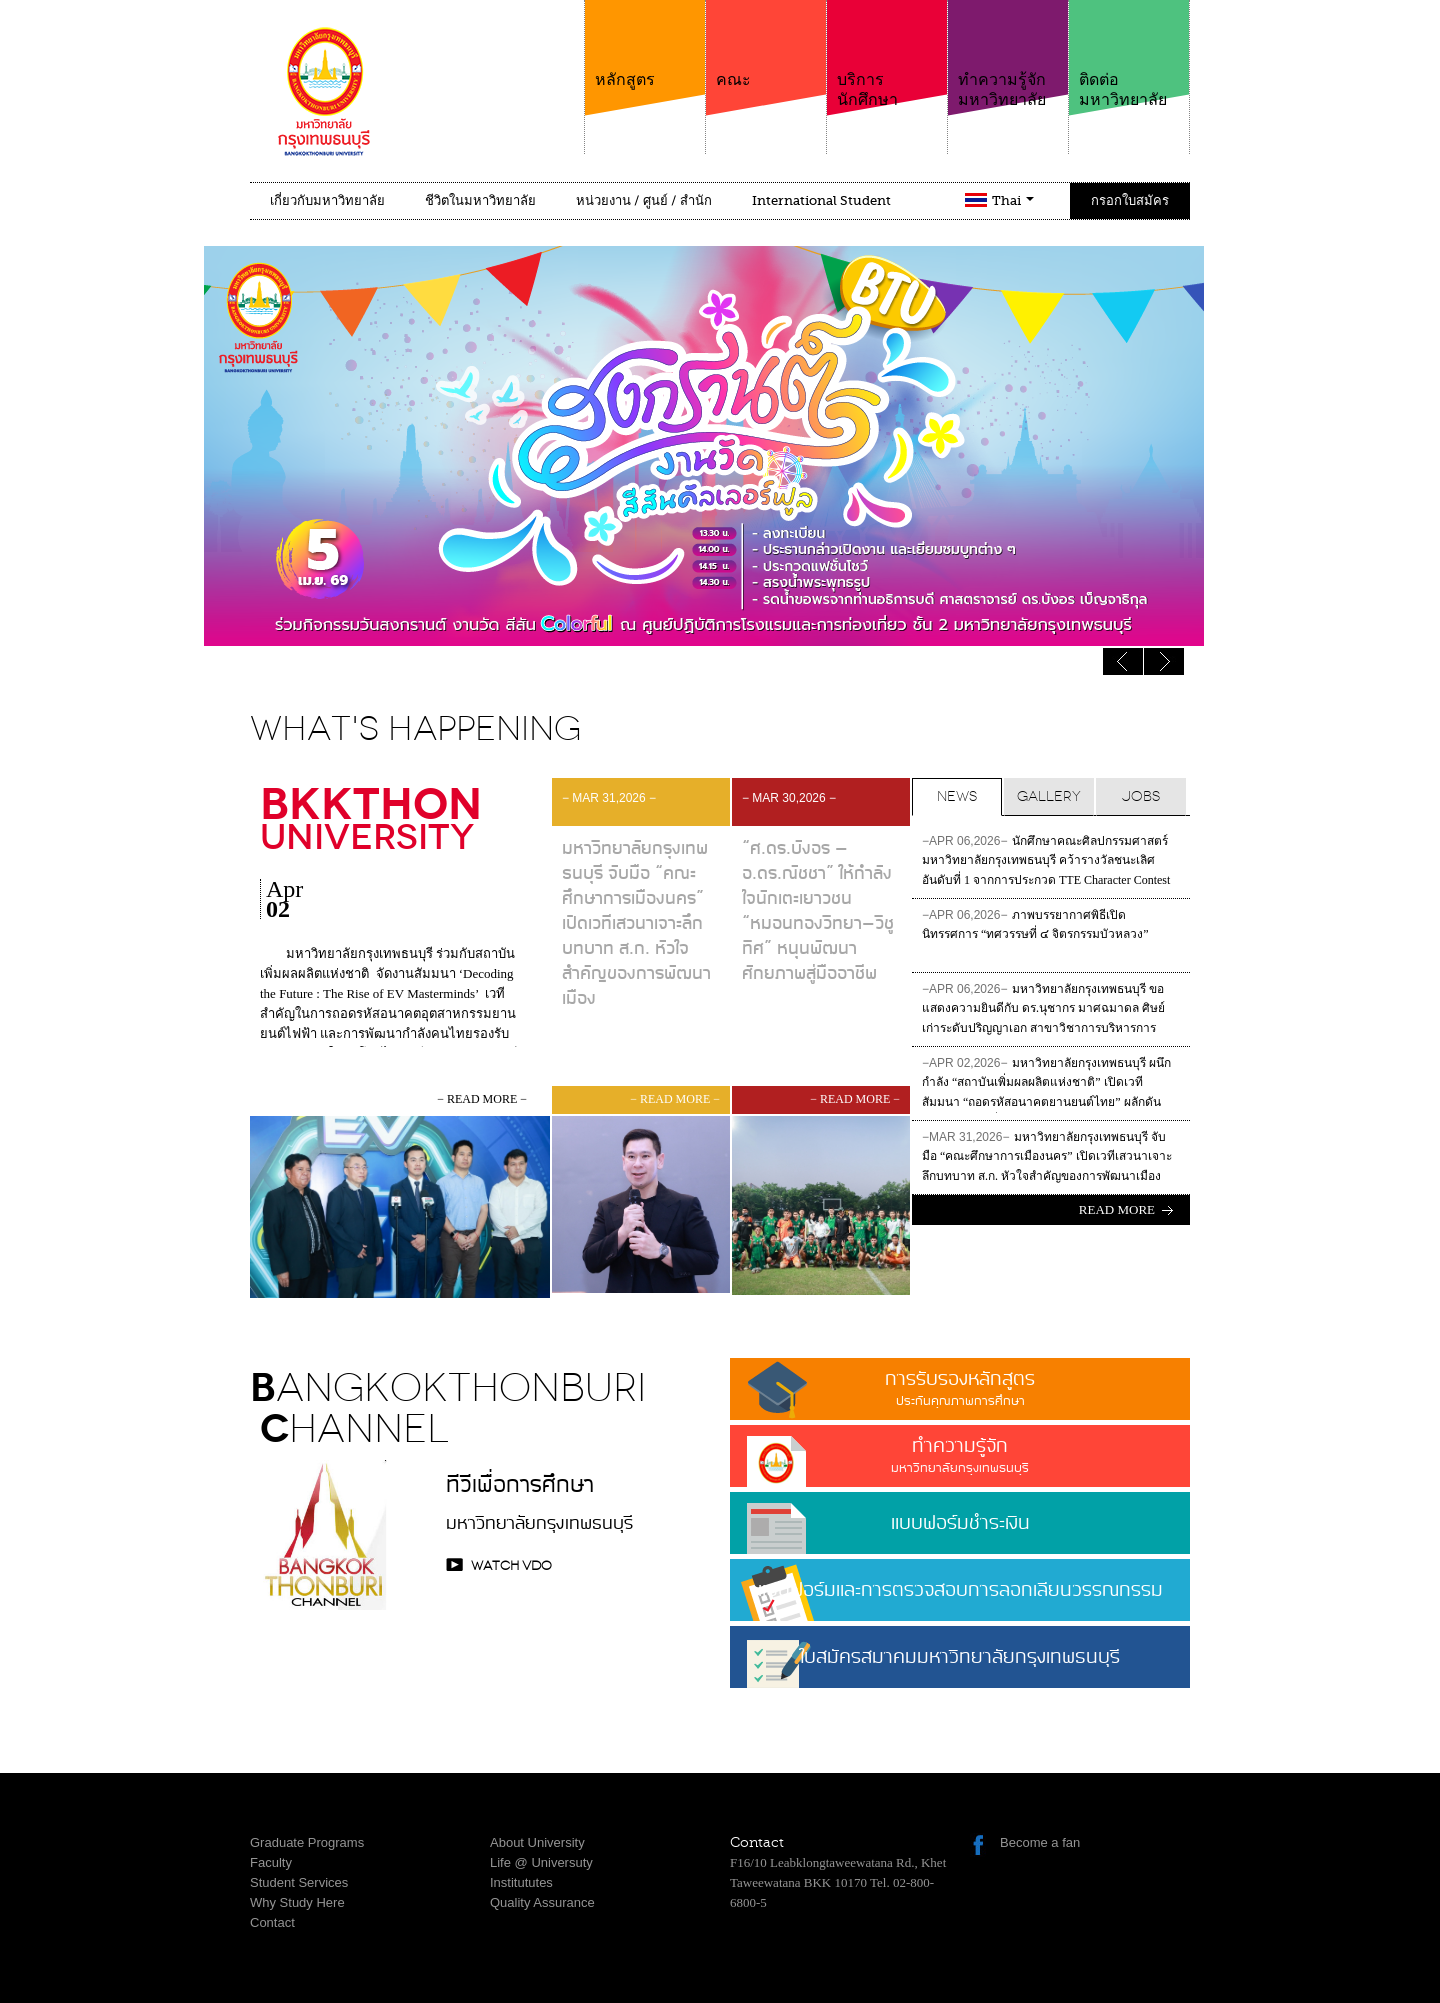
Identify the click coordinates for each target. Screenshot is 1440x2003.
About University (537, 1842)
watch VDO (511, 1565)
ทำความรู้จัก (960, 1454)
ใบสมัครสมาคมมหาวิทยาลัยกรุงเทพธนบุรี (960, 1665)
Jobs (1141, 796)
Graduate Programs (307, 1842)
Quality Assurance (542, 1902)
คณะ (766, 44)
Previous (1164, 661)
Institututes (521, 1882)
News (957, 796)
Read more (1117, 1209)
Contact (272, 1922)
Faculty (271, 1862)
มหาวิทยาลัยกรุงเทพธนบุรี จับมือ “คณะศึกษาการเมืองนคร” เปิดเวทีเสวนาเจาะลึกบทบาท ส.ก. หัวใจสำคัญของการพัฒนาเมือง (1047, 1156)
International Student (821, 200)
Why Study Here (297, 1902)
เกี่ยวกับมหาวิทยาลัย (327, 200)
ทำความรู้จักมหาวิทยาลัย (1008, 54)
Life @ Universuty (541, 1862)
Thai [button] (1013, 200)
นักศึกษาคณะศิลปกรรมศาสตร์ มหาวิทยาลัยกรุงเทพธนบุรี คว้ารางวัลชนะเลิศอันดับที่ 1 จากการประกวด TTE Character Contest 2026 (1046, 862)
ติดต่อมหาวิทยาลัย (1129, 54)
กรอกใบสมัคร (1130, 200)
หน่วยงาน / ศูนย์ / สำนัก (644, 200)
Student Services (299, 1882)
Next (1123, 661)
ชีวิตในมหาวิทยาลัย (480, 200)
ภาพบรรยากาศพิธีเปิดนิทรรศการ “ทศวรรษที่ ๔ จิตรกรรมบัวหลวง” (1035, 924)
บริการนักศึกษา (887, 54)
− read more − (482, 1099)
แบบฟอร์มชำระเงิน (960, 1523)
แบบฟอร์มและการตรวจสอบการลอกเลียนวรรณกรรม (960, 1590)
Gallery (1049, 796)
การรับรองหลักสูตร (960, 1387)
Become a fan (1040, 1842)
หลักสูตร (645, 44)
